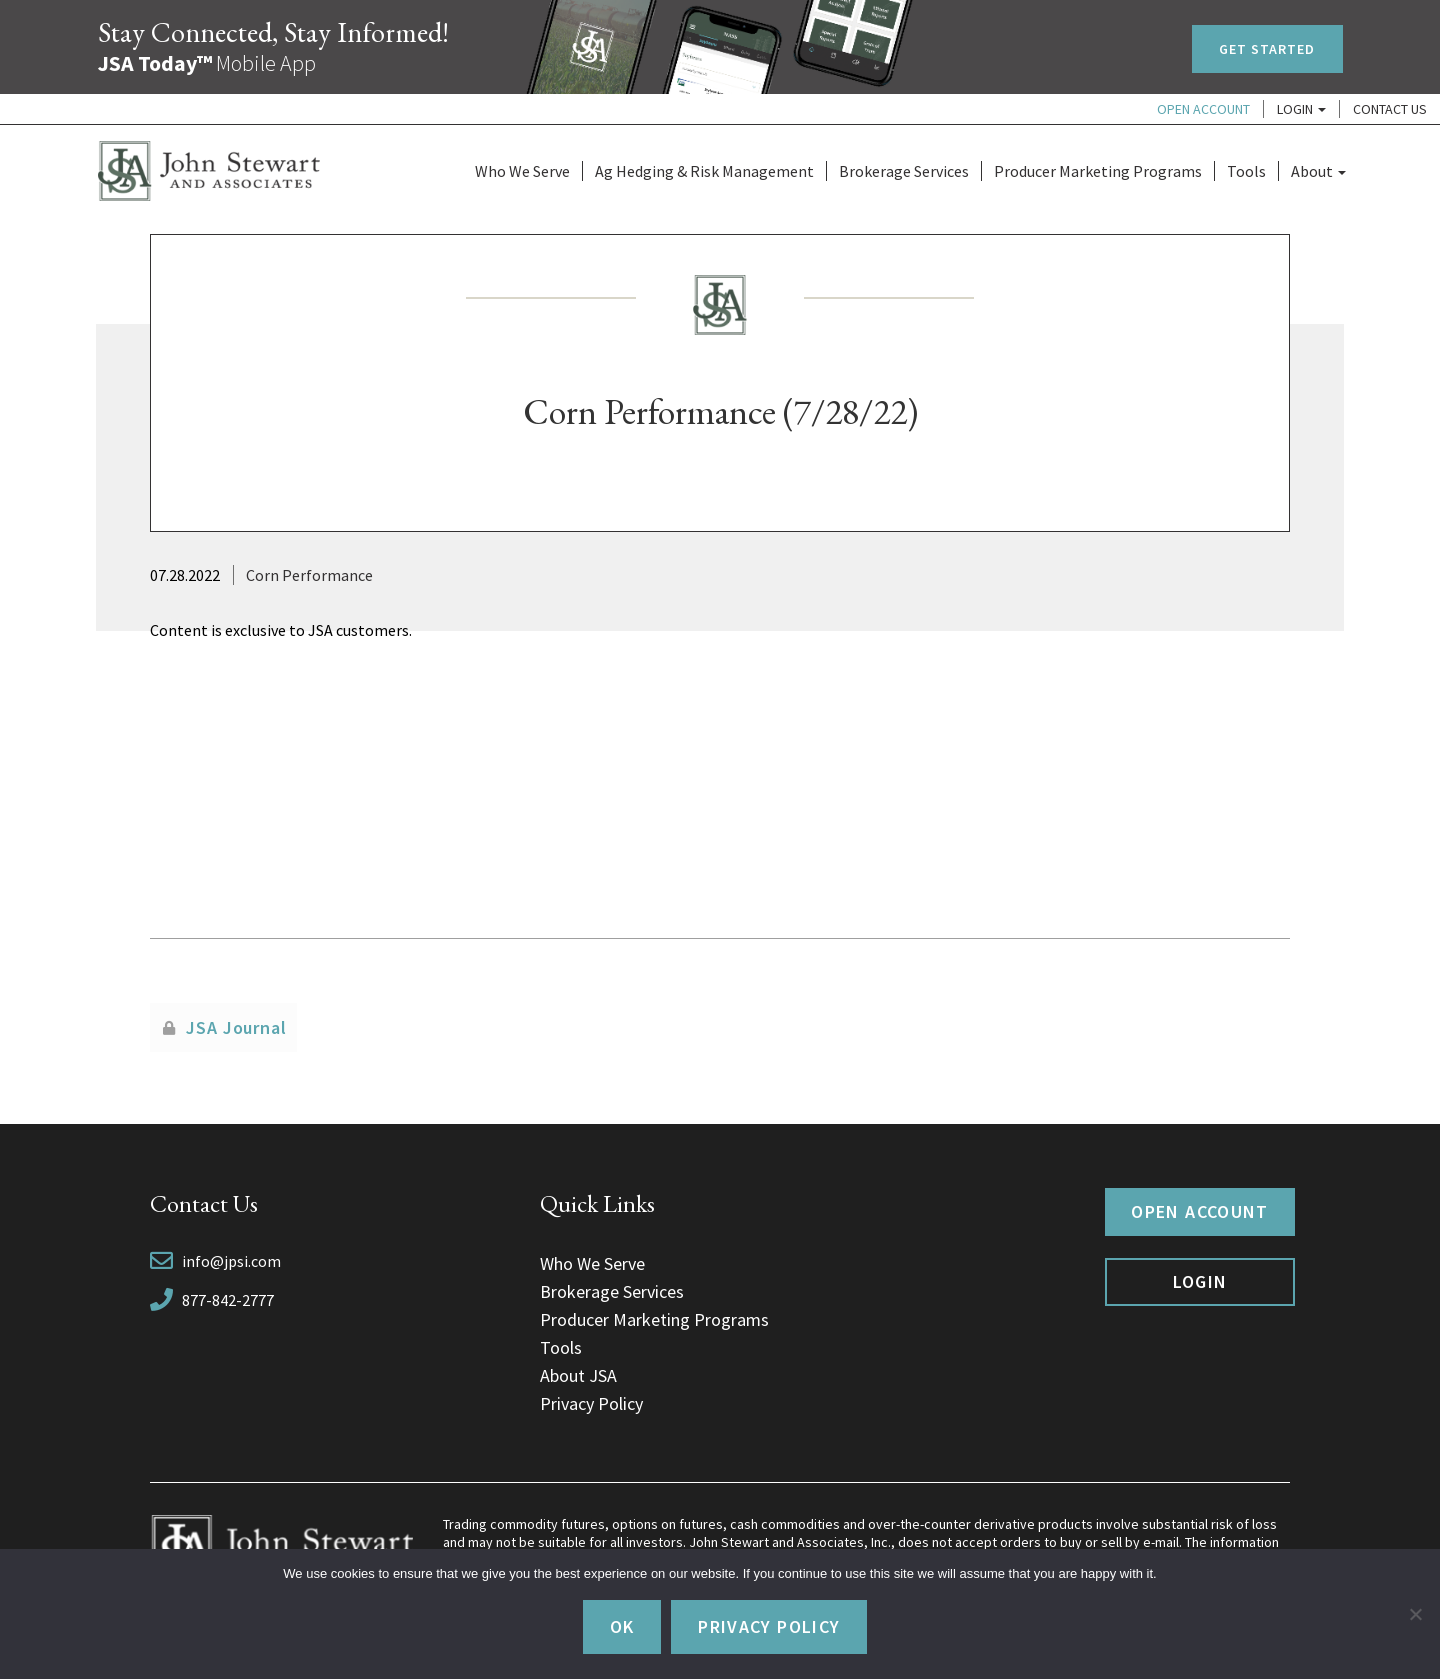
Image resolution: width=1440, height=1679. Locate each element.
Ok (622, 1626)
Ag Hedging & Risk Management (704, 171)
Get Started (1267, 49)
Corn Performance (309, 575)
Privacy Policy (591, 1403)
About (1318, 171)
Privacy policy (769, 1626)
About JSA (578, 1375)
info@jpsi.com (231, 1261)
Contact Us (1390, 109)
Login (1301, 109)
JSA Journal (236, 1027)
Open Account (1203, 109)
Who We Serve (522, 171)
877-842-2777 (228, 1300)
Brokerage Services (904, 171)
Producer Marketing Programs (1098, 171)
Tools (1246, 171)
